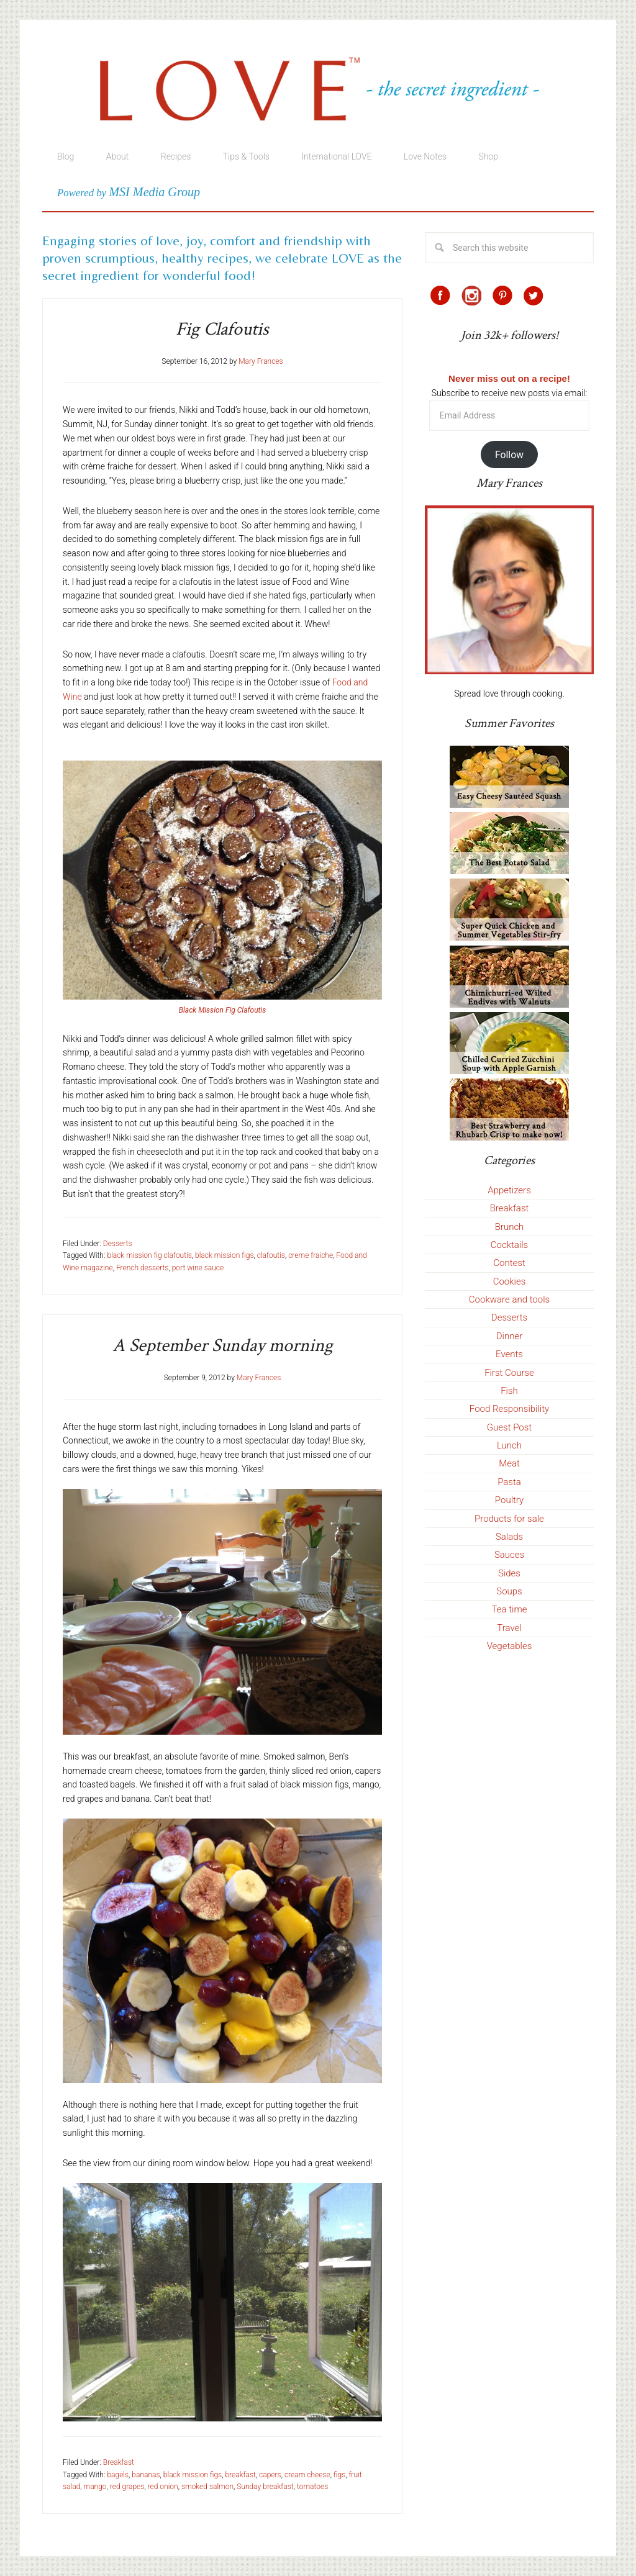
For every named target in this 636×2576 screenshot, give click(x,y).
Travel (509, 1628)
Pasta (509, 1482)
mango (95, 2486)
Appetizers (509, 1190)
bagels (118, 2474)
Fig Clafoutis (222, 329)
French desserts (142, 1267)
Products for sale (509, 1518)
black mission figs (224, 1255)
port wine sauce (198, 1267)
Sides (509, 1573)
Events (509, 1354)
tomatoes (312, 2486)
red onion (163, 2486)
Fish (509, 1390)
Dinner (509, 1336)
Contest (509, 1262)
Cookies (509, 1281)
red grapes (127, 2486)
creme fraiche (310, 1255)
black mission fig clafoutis (149, 1255)
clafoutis (271, 1255)
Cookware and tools (509, 1299)
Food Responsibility (509, 1408)
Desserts (117, 1243)
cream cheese (307, 2474)
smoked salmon (207, 2486)
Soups (509, 1591)
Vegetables (509, 1646)
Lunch (509, 1445)
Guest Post (509, 1427)
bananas (146, 2474)
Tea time (509, 1609)
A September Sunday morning (222, 1346)
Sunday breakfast (265, 2486)
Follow (509, 455)
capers (270, 2474)
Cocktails (509, 1244)
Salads (509, 1536)
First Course (509, 1372)
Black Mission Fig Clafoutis (222, 1010)
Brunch (509, 1226)
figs (339, 2474)
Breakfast (118, 2462)
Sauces (509, 1554)
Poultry (509, 1500)
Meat (509, 1463)
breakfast (240, 2474)
